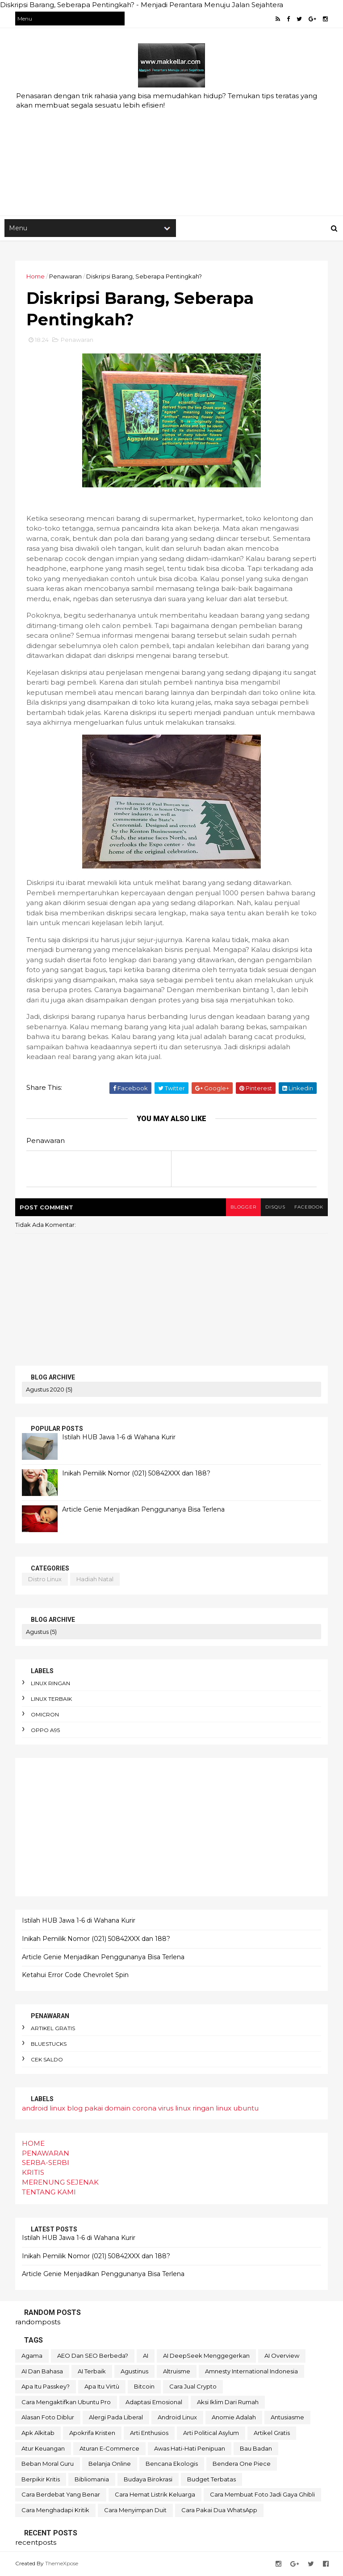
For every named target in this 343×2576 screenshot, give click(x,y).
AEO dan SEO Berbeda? (92, 2355)
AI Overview (281, 2355)
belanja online (109, 2463)
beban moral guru (47, 2463)
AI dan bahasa (42, 2371)
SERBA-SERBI (45, 2162)
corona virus (152, 2108)
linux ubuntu (237, 2108)
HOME (33, 2143)
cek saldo (47, 2059)
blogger (243, 1207)
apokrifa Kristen (92, 2432)
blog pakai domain (98, 2108)
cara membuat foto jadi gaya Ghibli (262, 2494)
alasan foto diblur (47, 2417)
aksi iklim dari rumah (228, 2402)
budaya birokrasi (148, 2479)
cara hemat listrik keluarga (155, 2494)
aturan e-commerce (109, 2448)
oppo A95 (45, 1730)
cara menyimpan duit (135, 2510)
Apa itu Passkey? (45, 2386)
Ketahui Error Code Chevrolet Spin (75, 1975)
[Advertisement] (171, 144)
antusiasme (287, 2417)
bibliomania (92, 2479)
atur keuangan (43, 2448)
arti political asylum (211, 2432)
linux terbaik (51, 1698)
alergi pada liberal (116, 2417)
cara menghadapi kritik (55, 2510)
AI (145, 2355)
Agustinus (134, 2371)
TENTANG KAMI (49, 2192)
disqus (275, 1207)
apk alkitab (37, 2432)
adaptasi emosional (153, 2402)
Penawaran (65, 276)
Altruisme (176, 2371)
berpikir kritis (40, 2479)
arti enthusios (149, 2432)
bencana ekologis (172, 2463)
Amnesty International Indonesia (251, 2371)
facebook (308, 1207)
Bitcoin (144, 2386)
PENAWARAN (45, 2153)
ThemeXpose (61, 2563)
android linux (43, 2108)
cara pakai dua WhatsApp (219, 2510)
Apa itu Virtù (101, 2386)
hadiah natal (94, 1579)
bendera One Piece (242, 2463)
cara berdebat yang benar (60, 2494)
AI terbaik (92, 2371)
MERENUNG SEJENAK (60, 2182)
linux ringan (50, 1683)
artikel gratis (53, 2028)
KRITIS (33, 2172)
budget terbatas (211, 2479)
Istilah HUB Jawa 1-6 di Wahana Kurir (119, 1437)
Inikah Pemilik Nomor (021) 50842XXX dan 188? (136, 1473)
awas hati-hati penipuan (189, 2448)
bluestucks (49, 2043)
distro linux (45, 1579)
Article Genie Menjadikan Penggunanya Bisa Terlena (143, 1509)
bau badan (256, 2448)
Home (35, 276)
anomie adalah (234, 2417)
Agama (31, 2355)
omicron (45, 1714)
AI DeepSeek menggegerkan (206, 2355)
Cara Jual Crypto (193, 2386)
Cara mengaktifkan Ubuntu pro (66, 2402)
